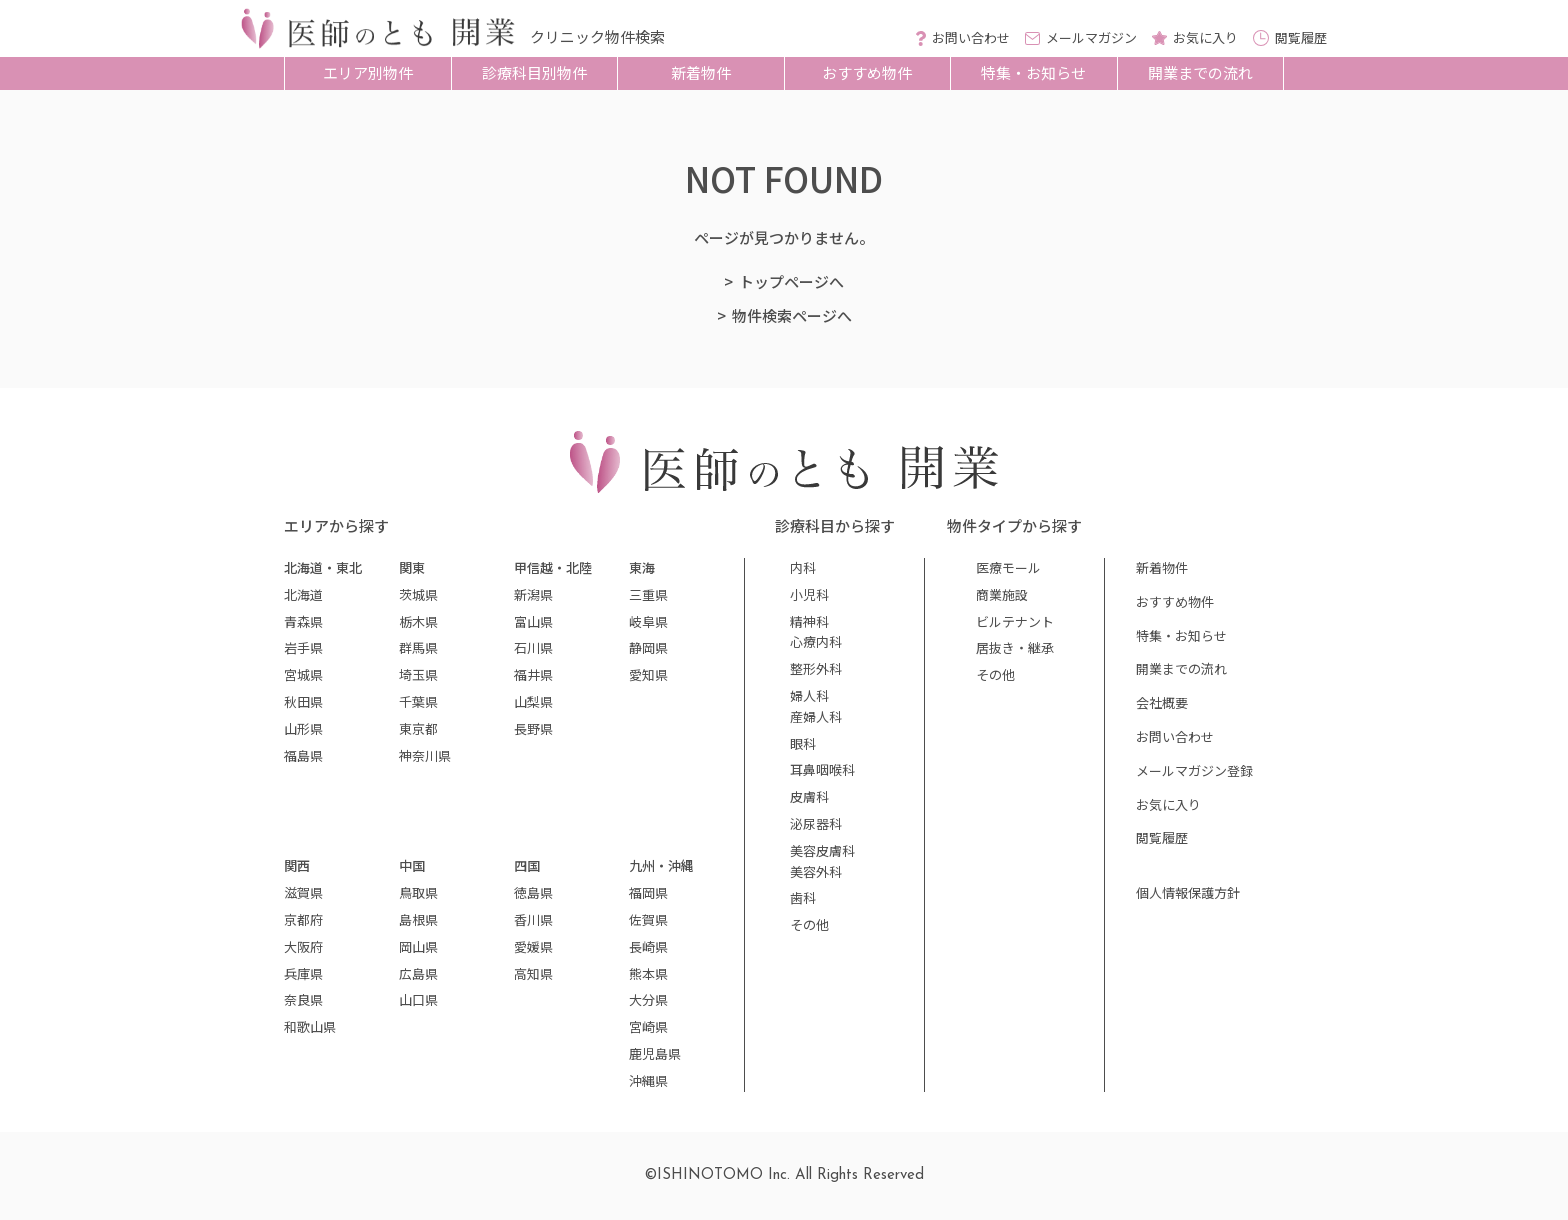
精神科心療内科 (816, 632)
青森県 (303, 621)
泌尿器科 (816, 823)
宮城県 (303, 674)
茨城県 (418, 594)
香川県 (533, 919)
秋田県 (303, 701)
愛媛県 (533, 946)
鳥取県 (418, 892)
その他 (809, 924)
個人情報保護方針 (1188, 892)
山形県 (303, 728)
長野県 (533, 728)
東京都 (418, 728)
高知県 (533, 973)
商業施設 (1002, 594)
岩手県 (303, 647)
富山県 (533, 621)
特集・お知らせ (1033, 72)
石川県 (533, 647)
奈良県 (303, 999)
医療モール (1008, 567)
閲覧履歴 (1162, 837)
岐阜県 (648, 621)
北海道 (303, 594)
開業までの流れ (1200, 72)
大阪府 (303, 946)
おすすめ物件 (867, 72)
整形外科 (816, 668)
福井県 (533, 674)
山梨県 (533, 701)
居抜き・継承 (1015, 647)
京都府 (303, 919)
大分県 (648, 999)
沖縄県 (648, 1080)
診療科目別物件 (534, 72)
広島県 (418, 973)
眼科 (803, 743)
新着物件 (701, 72)
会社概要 (1162, 702)
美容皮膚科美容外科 (822, 861)
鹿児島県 (655, 1053)
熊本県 (648, 973)
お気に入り (1168, 804)
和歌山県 (310, 1026)
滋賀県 (303, 892)
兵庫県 (303, 973)
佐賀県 (648, 919)
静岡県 (648, 647)
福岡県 (648, 892)
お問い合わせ (1175, 736)
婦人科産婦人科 (816, 706)
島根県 (418, 919)
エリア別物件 (368, 72)
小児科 (809, 594)
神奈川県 (425, 755)
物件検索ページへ (792, 315)
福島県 (303, 755)
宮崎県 (648, 1026)
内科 (803, 567)
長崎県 (648, 946)
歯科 (803, 897)
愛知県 (648, 674)
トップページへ (791, 281)
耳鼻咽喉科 (822, 769)
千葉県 (418, 701)
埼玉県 (418, 674)
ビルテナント (1015, 621)
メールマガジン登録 (1194, 770)
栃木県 (418, 621)
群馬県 (418, 647)
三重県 (648, 594)
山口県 (418, 999)
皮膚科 (809, 796)
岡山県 (418, 946)
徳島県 (533, 892)
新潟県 (533, 594)
